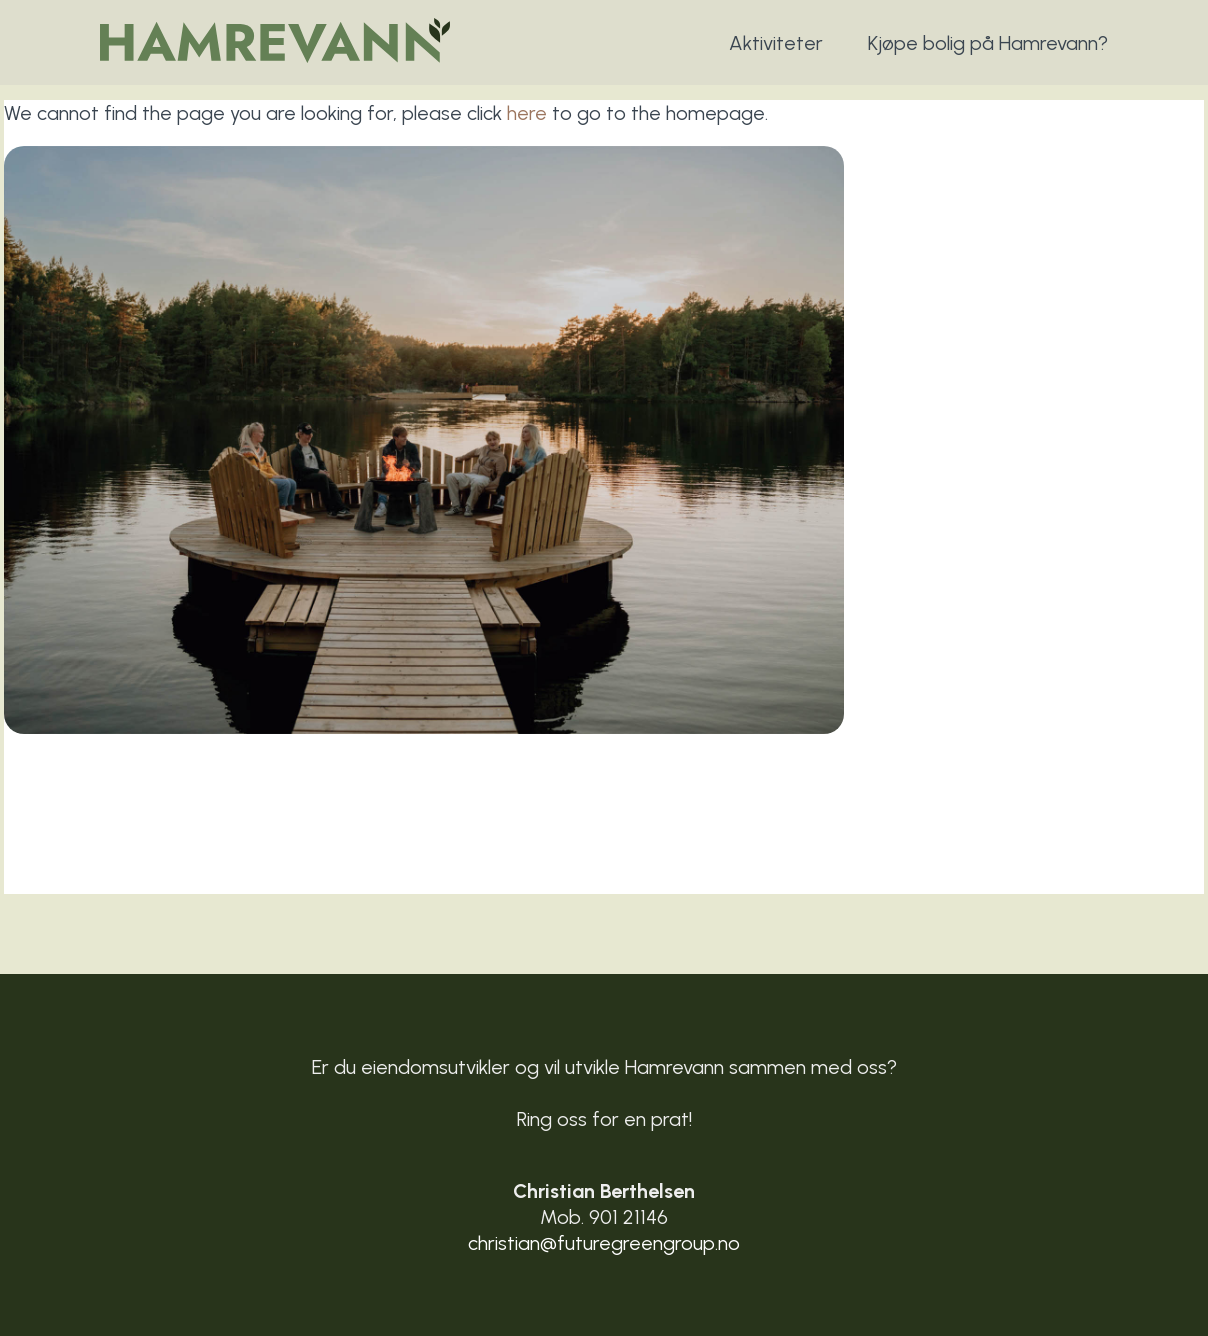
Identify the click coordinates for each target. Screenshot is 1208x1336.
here (527, 113)
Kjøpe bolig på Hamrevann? (988, 43)
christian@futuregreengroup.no (604, 1243)
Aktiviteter (776, 43)
